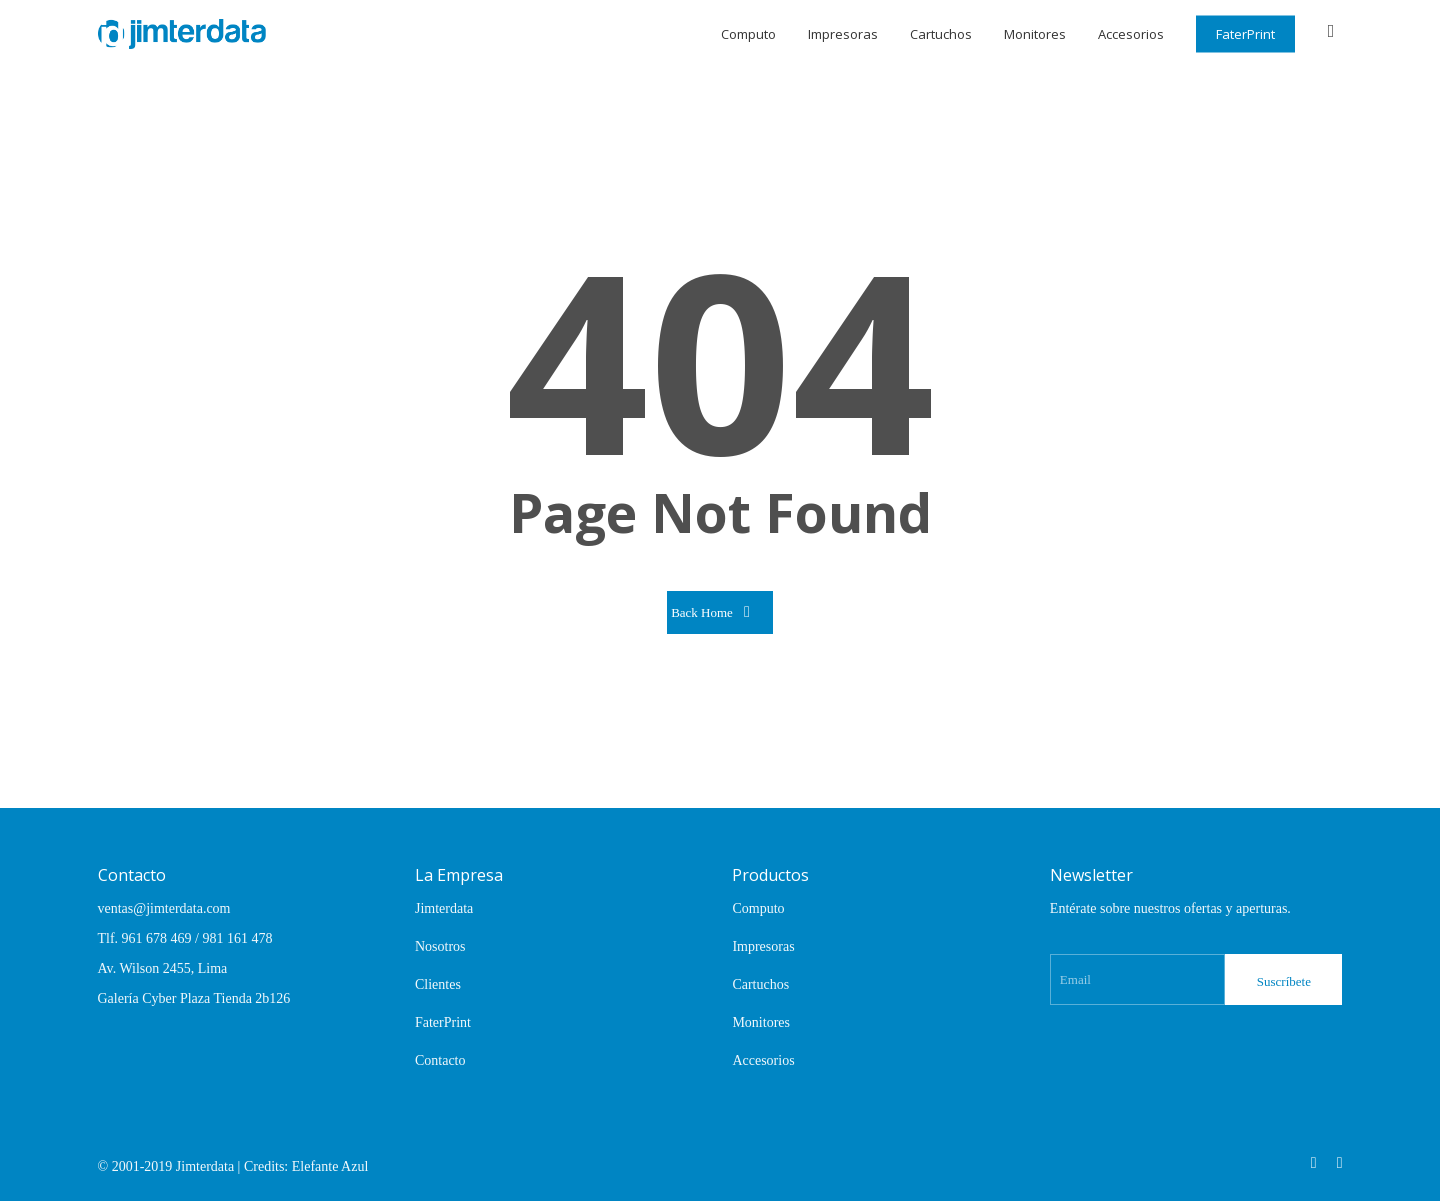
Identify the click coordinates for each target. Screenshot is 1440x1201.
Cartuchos (760, 984)
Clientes (438, 984)
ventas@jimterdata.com (164, 908)
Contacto (440, 1060)
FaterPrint (443, 1022)
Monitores (761, 1022)
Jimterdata (444, 908)
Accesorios (763, 1060)
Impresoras (763, 946)
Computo (758, 908)
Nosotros (440, 946)
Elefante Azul (330, 1166)
